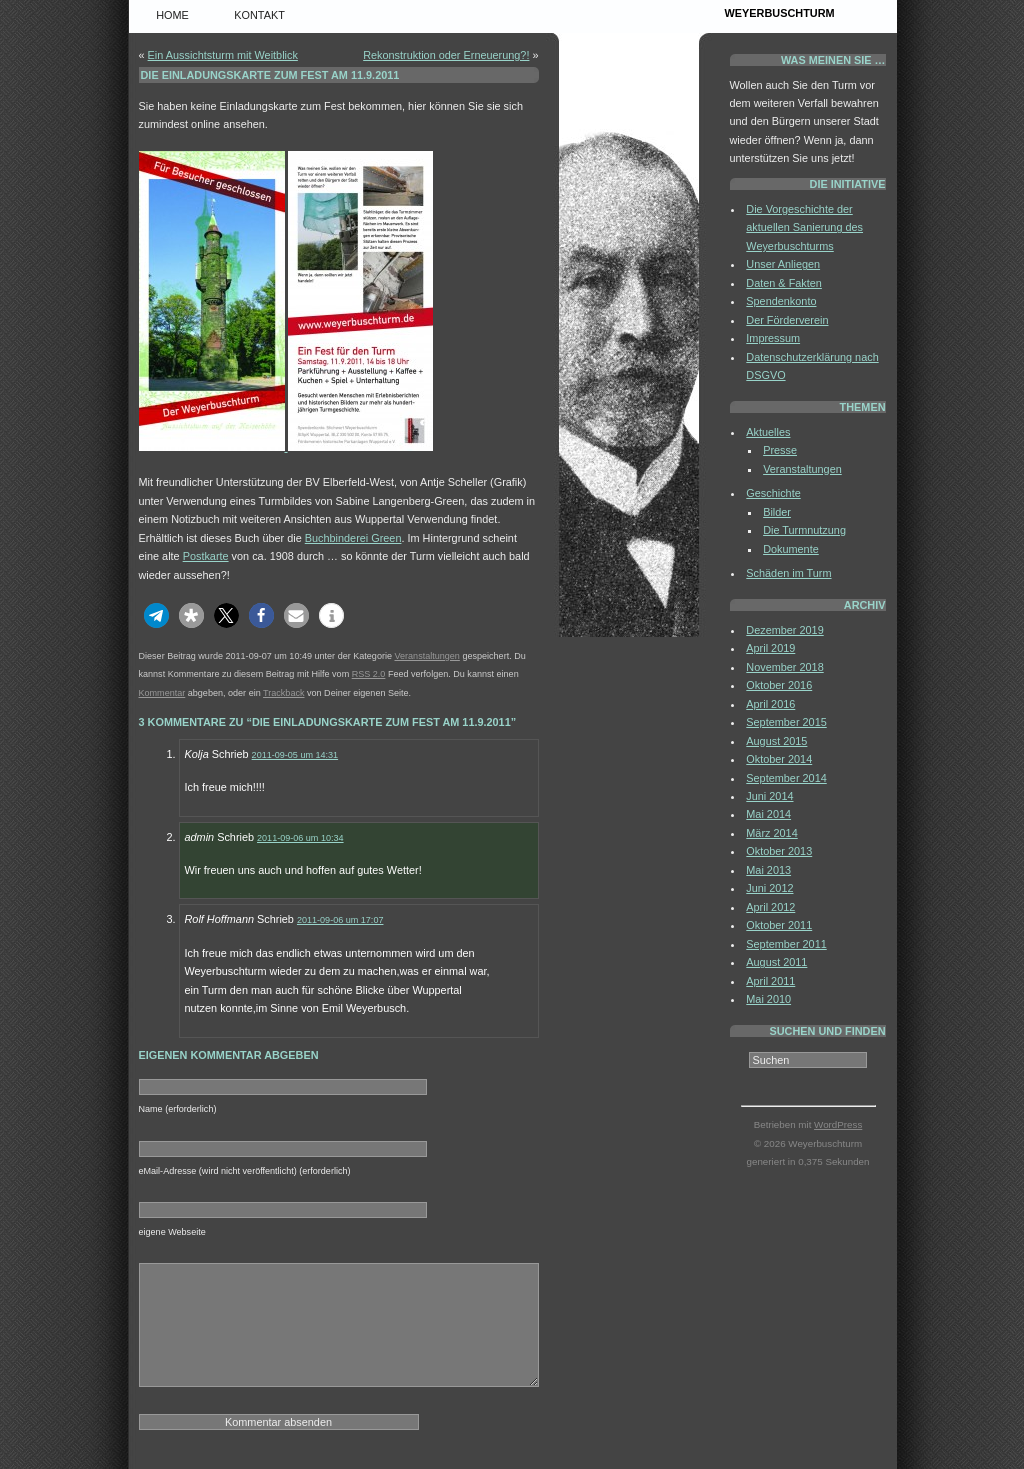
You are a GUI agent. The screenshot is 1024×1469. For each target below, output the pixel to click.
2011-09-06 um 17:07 (340, 920)
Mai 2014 (768, 814)
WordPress (838, 1124)
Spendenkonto (781, 301)
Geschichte (773, 493)
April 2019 (770, 648)
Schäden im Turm (788, 573)
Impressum (773, 338)
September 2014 (786, 778)
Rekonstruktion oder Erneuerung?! (446, 55)
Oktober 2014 (779, 759)
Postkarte (206, 556)
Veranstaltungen (426, 656)
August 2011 (776, 962)
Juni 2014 (769, 796)
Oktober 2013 (779, 851)
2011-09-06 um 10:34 (300, 838)
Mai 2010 (768, 999)
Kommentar (162, 693)
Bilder (777, 512)
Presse (780, 450)
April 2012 (770, 907)
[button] (156, 615)
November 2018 (784, 667)
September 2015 (786, 722)
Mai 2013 (768, 870)
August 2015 (776, 741)
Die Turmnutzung (804, 530)
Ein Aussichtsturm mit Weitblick (223, 55)
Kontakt (259, 15)
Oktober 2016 (779, 685)
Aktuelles (768, 432)
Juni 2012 (769, 888)
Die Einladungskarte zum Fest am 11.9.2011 (270, 75)
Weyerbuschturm (780, 13)
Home (172, 15)
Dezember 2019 (784, 630)
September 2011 (786, 944)
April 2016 (770, 704)
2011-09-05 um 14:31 (295, 755)
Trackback (283, 693)
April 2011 (770, 981)
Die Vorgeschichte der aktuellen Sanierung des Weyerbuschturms (804, 227)
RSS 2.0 (369, 674)
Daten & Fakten (784, 283)
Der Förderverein (787, 320)
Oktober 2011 (779, 925)
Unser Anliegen (783, 264)
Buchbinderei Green (353, 538)
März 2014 (771, 833)
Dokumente (791, 549)
